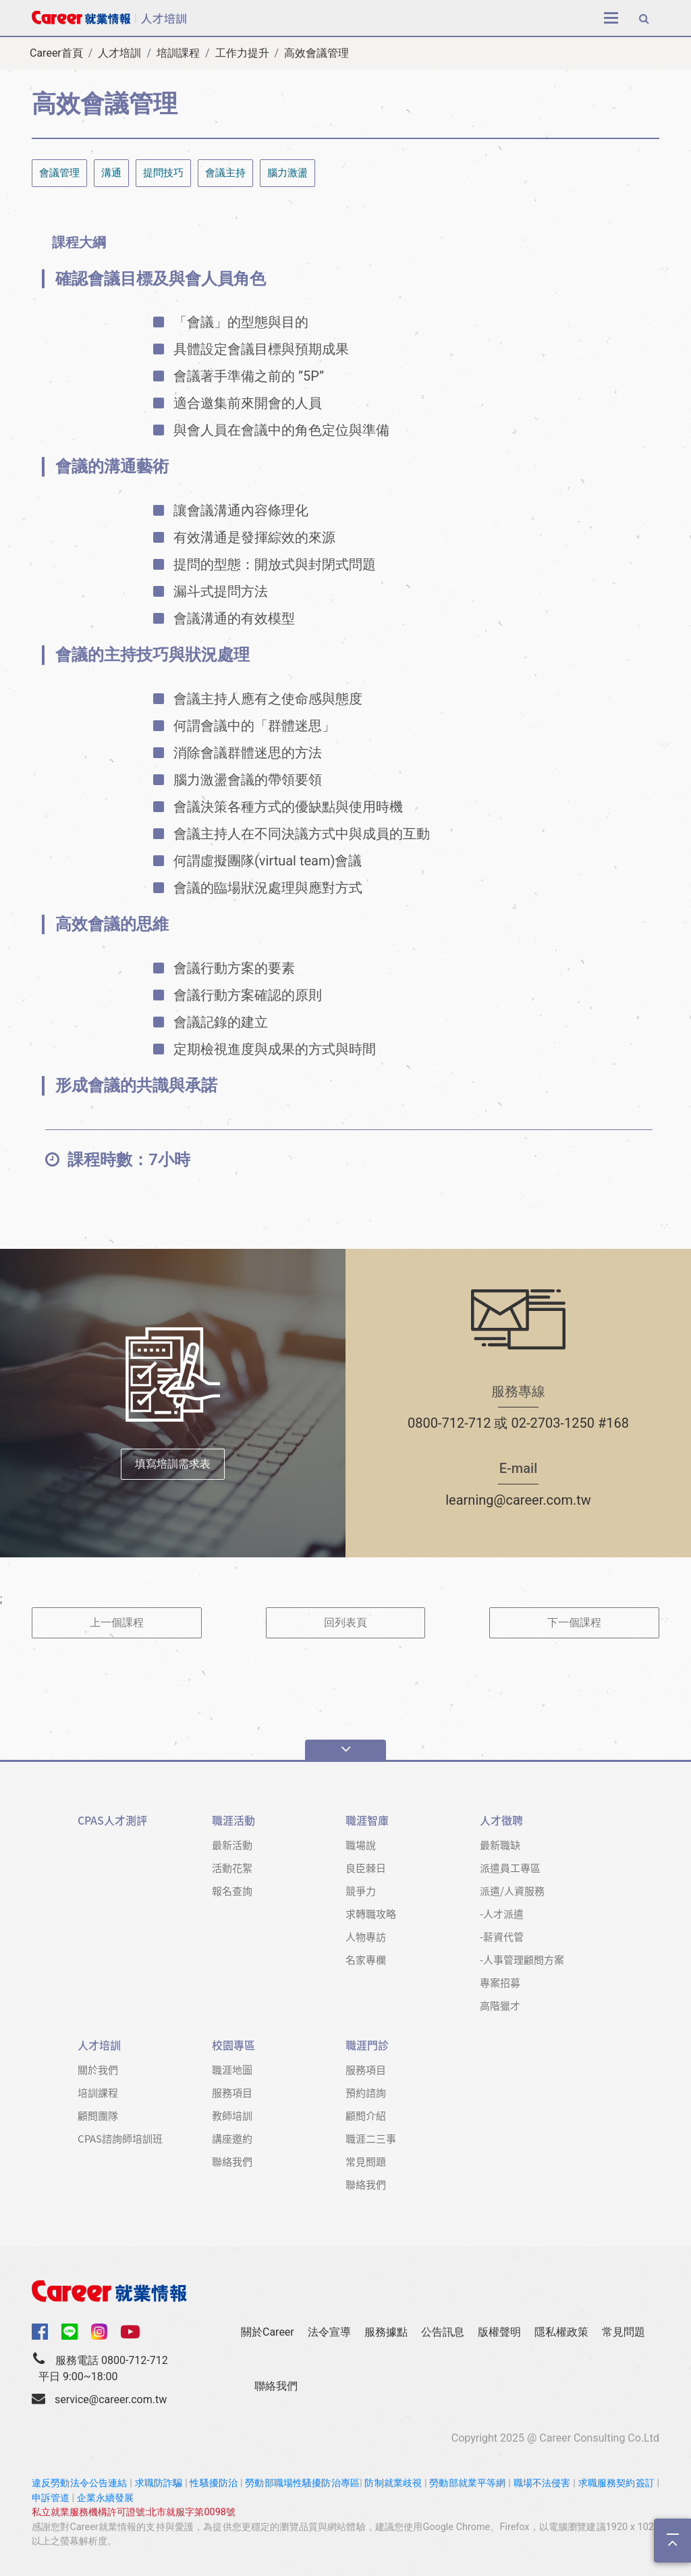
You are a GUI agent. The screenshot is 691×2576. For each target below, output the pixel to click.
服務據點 (386, 2332)
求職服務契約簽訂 (616, 2483)
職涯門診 (367, 2045)
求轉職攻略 (371, 1913)
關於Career (267, 2332)
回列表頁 (345, 1622)
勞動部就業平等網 (467, 2483)
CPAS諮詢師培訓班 (120, 2138)
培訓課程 (178, 53)
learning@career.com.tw (518, 1500)
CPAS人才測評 (112, 1820)
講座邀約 (232, 2138)
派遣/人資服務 (512, 1890)
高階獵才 (500, 2005)
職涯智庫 (367, 1820)
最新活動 (232, 1844)
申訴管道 (51, 2498)
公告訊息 (442, 2332)
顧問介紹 (366, 2115)
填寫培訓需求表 (173, 1463)
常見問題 (366, 2161)
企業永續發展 (105, 2498)
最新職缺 (500, 1844)
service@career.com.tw (111, 2399)
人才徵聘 (501, 1820)
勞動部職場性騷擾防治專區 (302, 2483)
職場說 (361, 1844)
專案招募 (500, 1982)
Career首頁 (56, 53)
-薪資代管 (502, 1936)
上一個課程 (117, 1622)
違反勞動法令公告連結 (80, 2483)
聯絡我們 (232, 2161)
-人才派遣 (502, 1913)
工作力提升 (242, 53)
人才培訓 (119, 53)
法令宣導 (329, 2332)
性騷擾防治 (214, 2483)
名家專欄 (366, 1959)
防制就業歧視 (393, 2483)
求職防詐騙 (159, 2483)
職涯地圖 (232, 2069)
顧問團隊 (98, 2115)
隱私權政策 (561, 2332)
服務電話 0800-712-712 (111, 2360)
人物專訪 (366, 1936)
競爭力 (361, 1890)
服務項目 (232, 2092)
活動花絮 (232, 1867)
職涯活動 (233, 1820)
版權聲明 (499, 2332)
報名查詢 (232, 1890)
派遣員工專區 (510, 1867)
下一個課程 (574, 1622)
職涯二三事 (371, 2138)
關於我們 (98, 2069)
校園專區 (233, 2045)
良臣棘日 (366, 1867)
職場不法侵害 (542, 2483)
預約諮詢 (366, 2092)
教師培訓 (232, 2115)
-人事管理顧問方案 (522, 1959)
